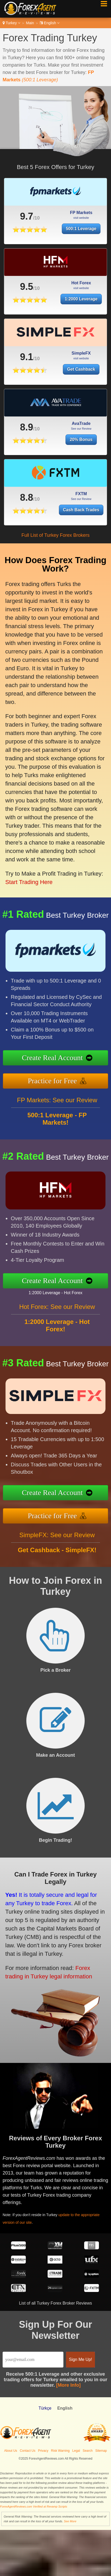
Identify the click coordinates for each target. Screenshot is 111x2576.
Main (30, 23)
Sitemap (101, 2451)
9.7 (12, 214)
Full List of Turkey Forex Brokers (55, 535)
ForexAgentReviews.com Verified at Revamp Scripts (33, 2506)
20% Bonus (81, 465)
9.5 (26, 312)
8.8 (63, 495)
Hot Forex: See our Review (57, 1332)
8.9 (26, 453)
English (49, 23)
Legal (76, 2451)
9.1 (26, 382)
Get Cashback (81, 395)
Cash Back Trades (97, 503)
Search (88, 2451)
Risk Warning (60, 2451)
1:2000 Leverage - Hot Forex (81, 1288)
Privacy (43, 2451)
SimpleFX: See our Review (57, 1560)
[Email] (33, 2359)
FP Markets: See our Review (57, 1125)
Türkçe (45, 2408)
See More (70, 2521)
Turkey (11, 23)
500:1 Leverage (45, 222)
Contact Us (27, 2451)
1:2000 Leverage (81, 324)
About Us (10, 2451)
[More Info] (68, 2385)
